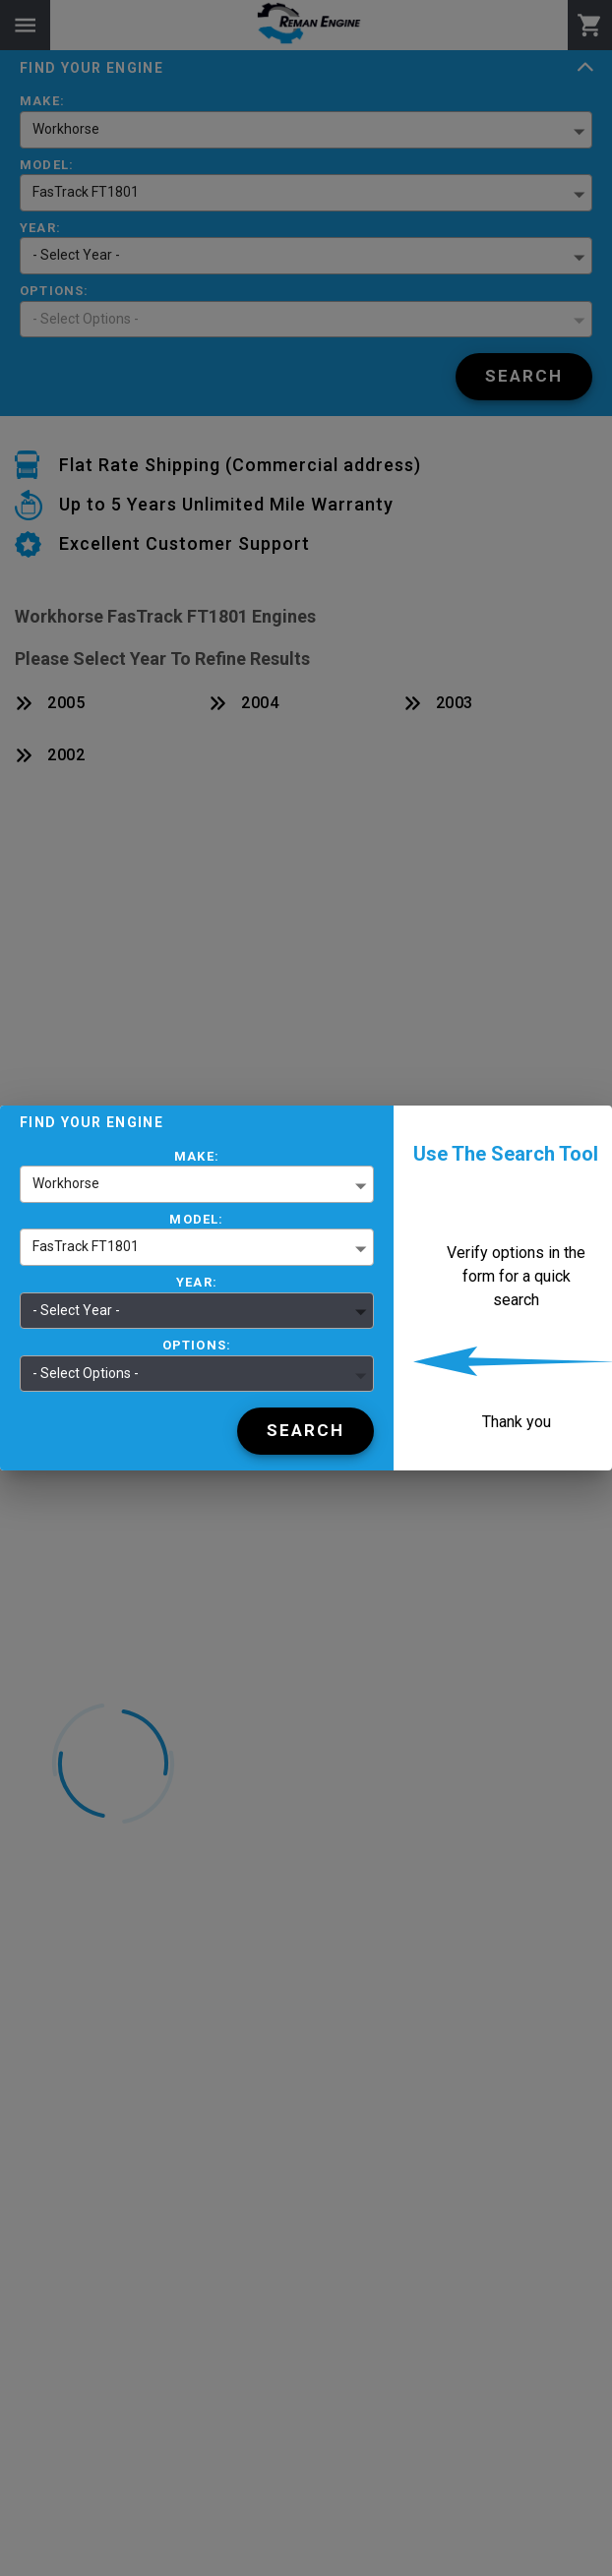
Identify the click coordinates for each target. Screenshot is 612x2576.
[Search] (305, 1431)
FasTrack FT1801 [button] (85, 1246)
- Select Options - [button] (85, 1373)
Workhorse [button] (65, 1183)
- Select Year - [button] (76, 1310)
